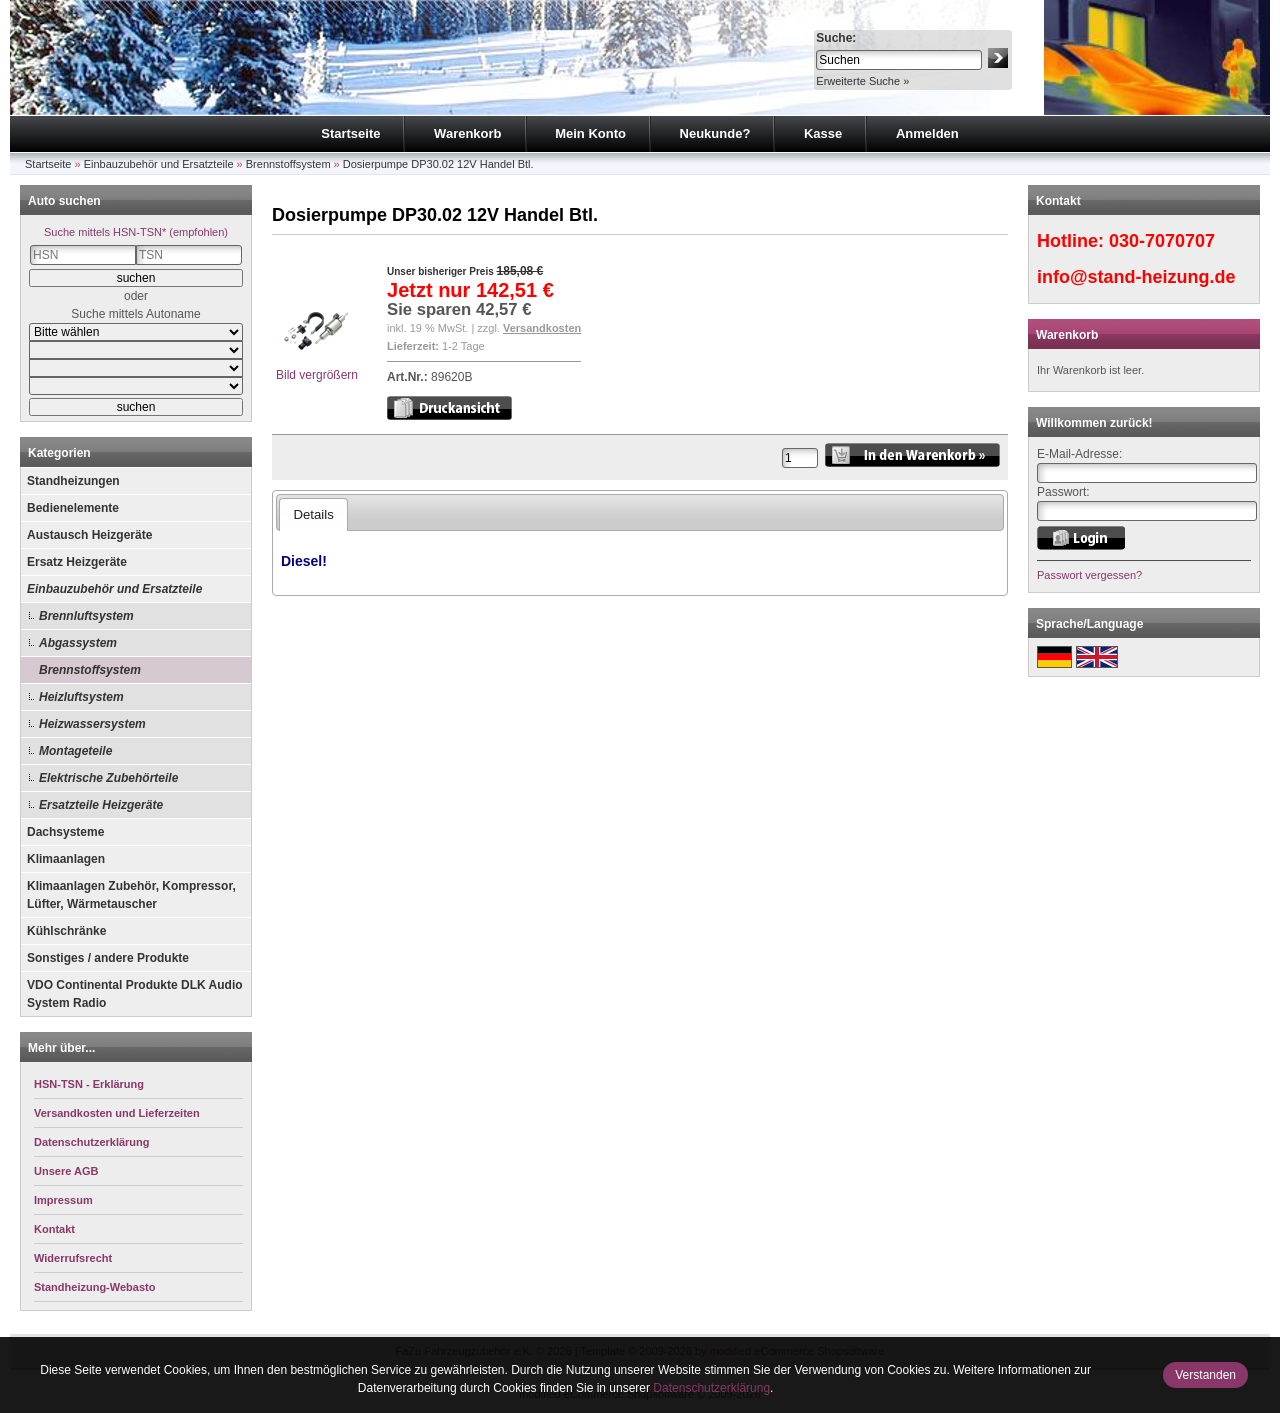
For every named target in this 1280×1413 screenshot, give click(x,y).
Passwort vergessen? (1089, 575)
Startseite (350, 133)
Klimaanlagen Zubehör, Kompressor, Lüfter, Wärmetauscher (131, 895)
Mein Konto (590, 133)
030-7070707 (1162, 241)
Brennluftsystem (86, 616)
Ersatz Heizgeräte (77, 562)
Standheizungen (73, 481)
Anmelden (927, 133)
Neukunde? (715, 133)
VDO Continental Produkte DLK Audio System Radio (135, 994)
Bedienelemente (73, 508)
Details (313, 514)
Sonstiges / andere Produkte (108, 958)
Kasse (823, 133)
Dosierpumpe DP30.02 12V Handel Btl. (438, 164)
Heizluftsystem (81, 697)
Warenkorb (467, 133)
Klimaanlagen (66, 859)
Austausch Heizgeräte (89, 535)
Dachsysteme (65, 832)
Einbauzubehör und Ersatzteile (159, 164)
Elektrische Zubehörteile (108, 778)
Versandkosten (542, 328)
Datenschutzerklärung (711, 1388)
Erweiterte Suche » (862, 81)
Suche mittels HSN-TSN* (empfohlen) (136, 232)
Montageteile (75, 751)
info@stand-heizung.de (1136, 277)
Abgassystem (78, 643)
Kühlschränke (66, 931)
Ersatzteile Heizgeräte (101, 805)
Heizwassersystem (92, 724)
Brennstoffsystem (288, 164)
